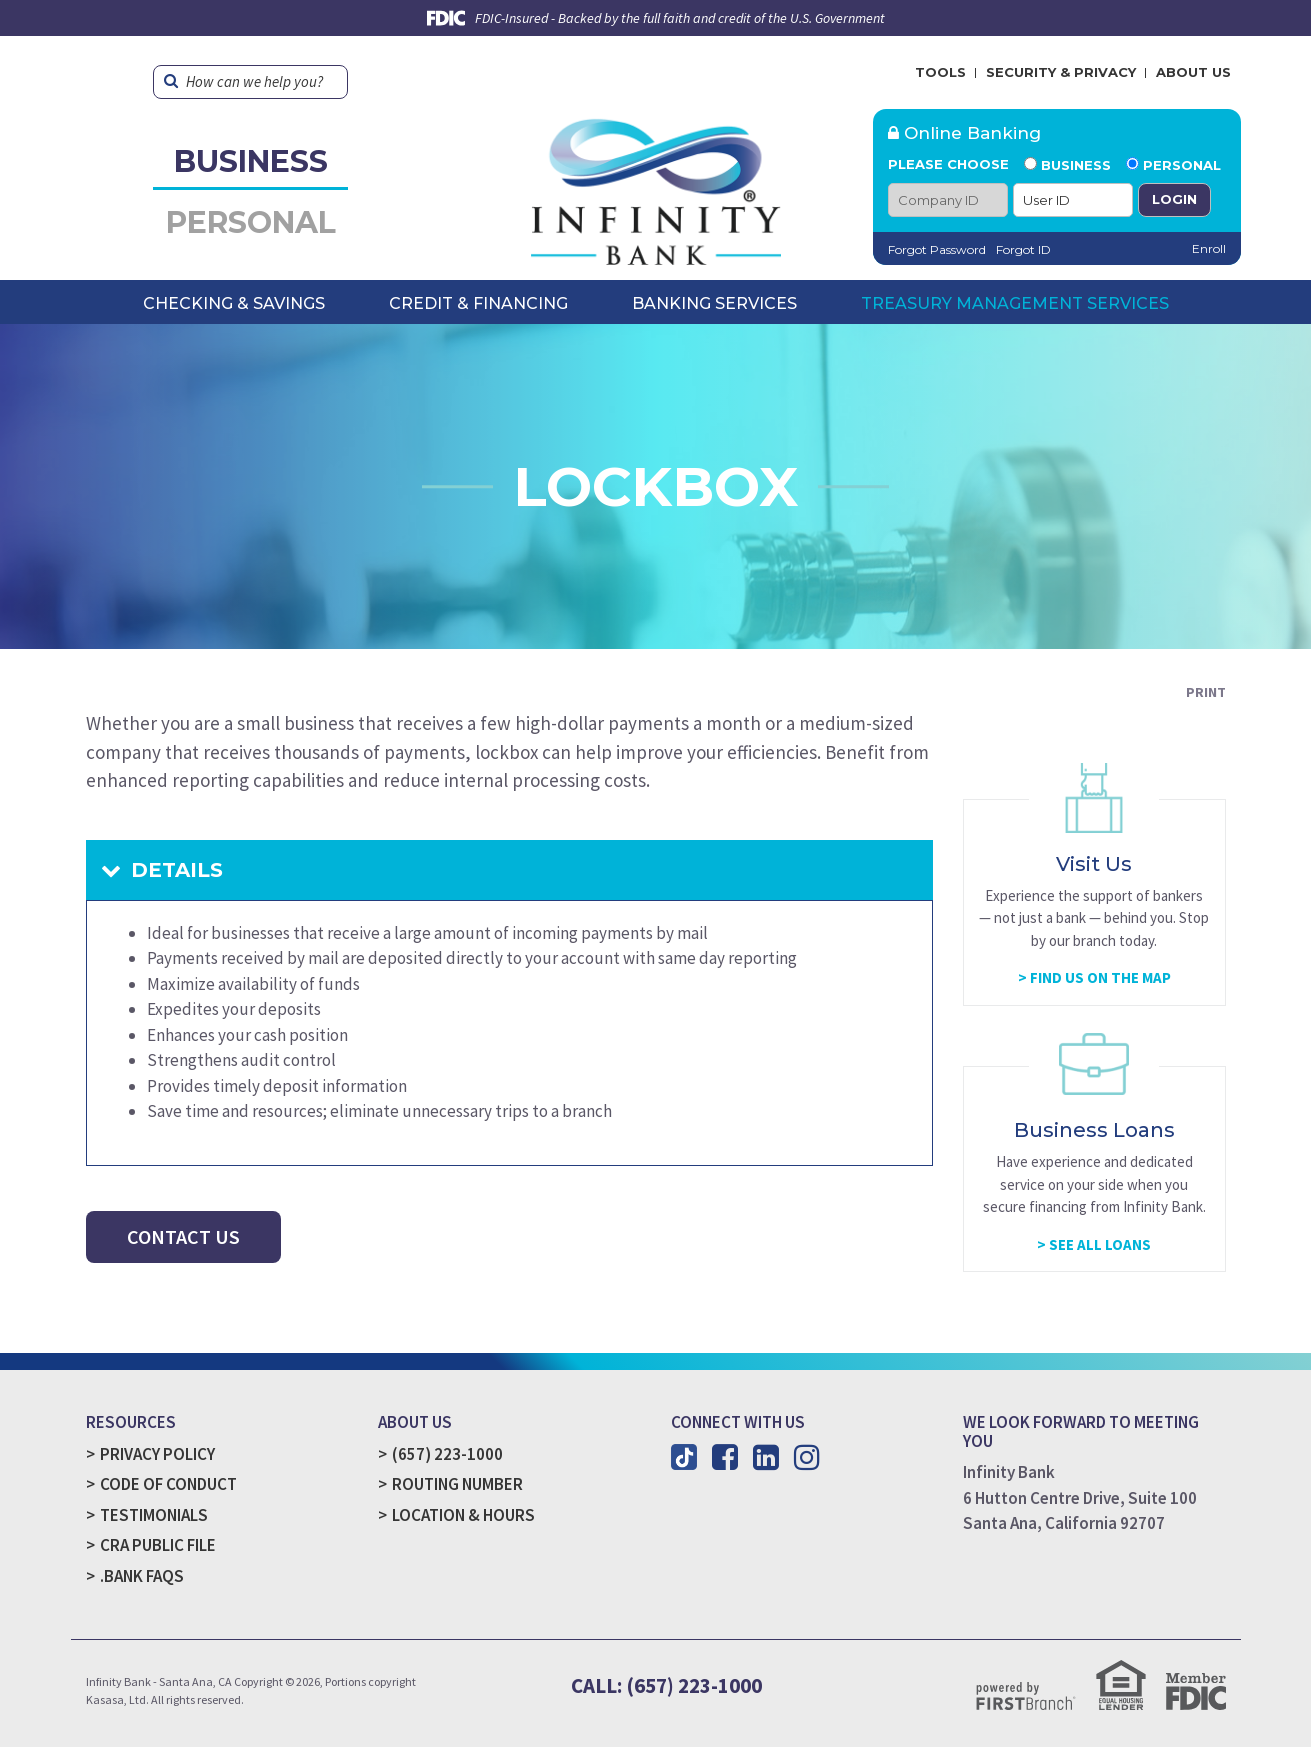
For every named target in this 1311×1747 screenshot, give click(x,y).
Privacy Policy (157, 1454)
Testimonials (154, 1515)
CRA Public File (158, 1545)
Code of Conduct (168, 1484)
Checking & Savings (234, 303)
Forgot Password (937, 249)
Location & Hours (463, 1515)
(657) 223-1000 (447, 1454)
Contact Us (183, 1236)
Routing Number (457, 1484)
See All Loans (1100, 1244)
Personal (251, 222)
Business (251, 161)
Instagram (807, 1457)
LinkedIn (766, 1457)
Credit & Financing (478, 303)
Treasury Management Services (1015, 303)
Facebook (725, 1457)
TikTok (684, 1457)
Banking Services (714, 303)
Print (1206, 692)
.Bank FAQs (142, 1576)
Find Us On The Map (1100, 977)
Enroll (1209, 248)
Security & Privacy (1061, 72)
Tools (940, 72)
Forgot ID (1023, 249)
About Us (1193, 72)
